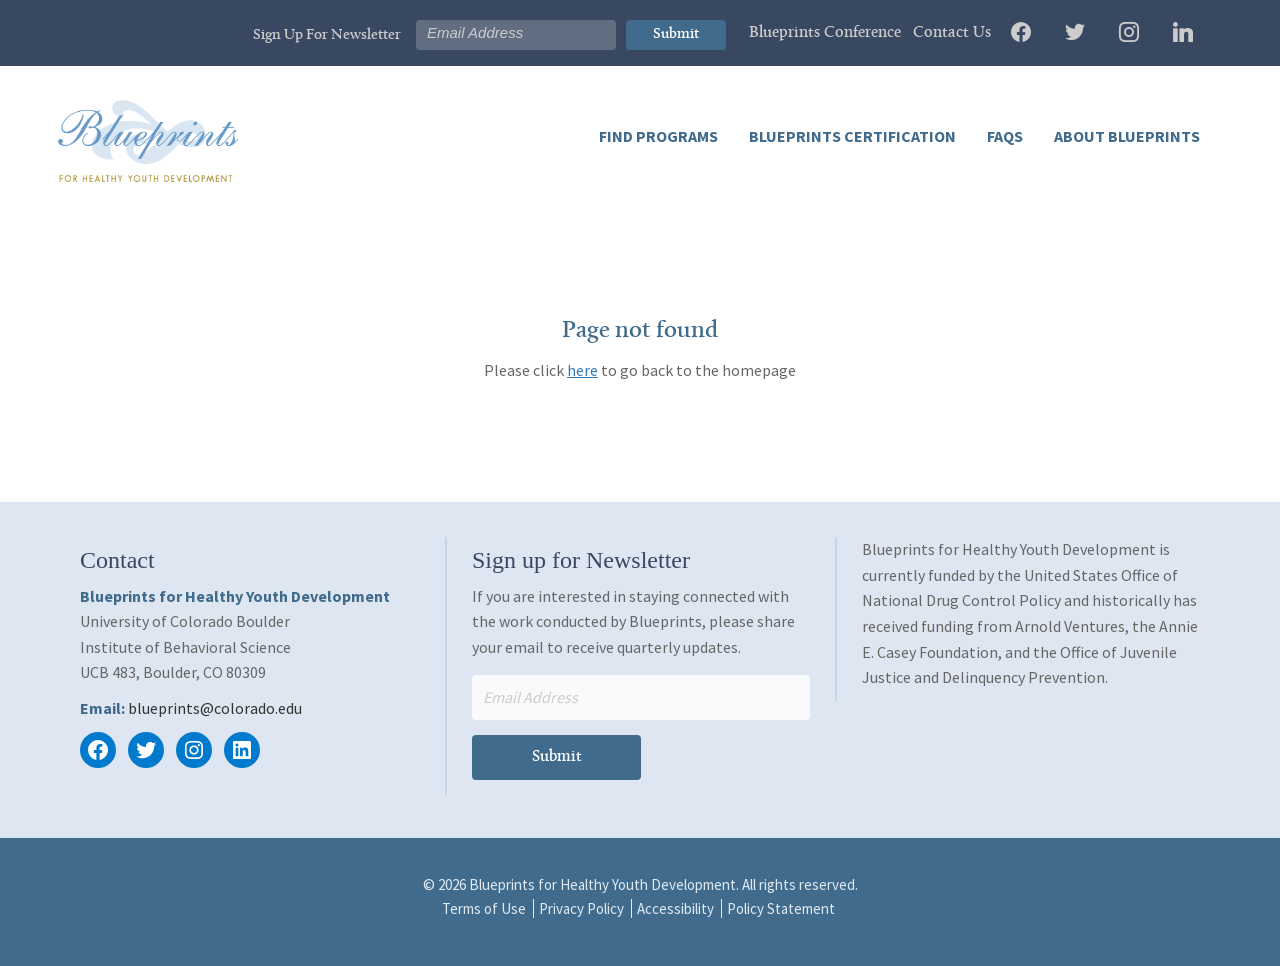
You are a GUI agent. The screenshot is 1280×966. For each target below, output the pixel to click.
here (582, 370)
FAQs (1003, 136)
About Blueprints (1125, 136)
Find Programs (658, 136)
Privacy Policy (581, 908)
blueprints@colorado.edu (215, 708)
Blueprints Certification (851, 136)
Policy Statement (781, 908)
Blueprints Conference (825, 33)
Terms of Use (484, 908)
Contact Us (952, 33)
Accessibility (675, 908)
